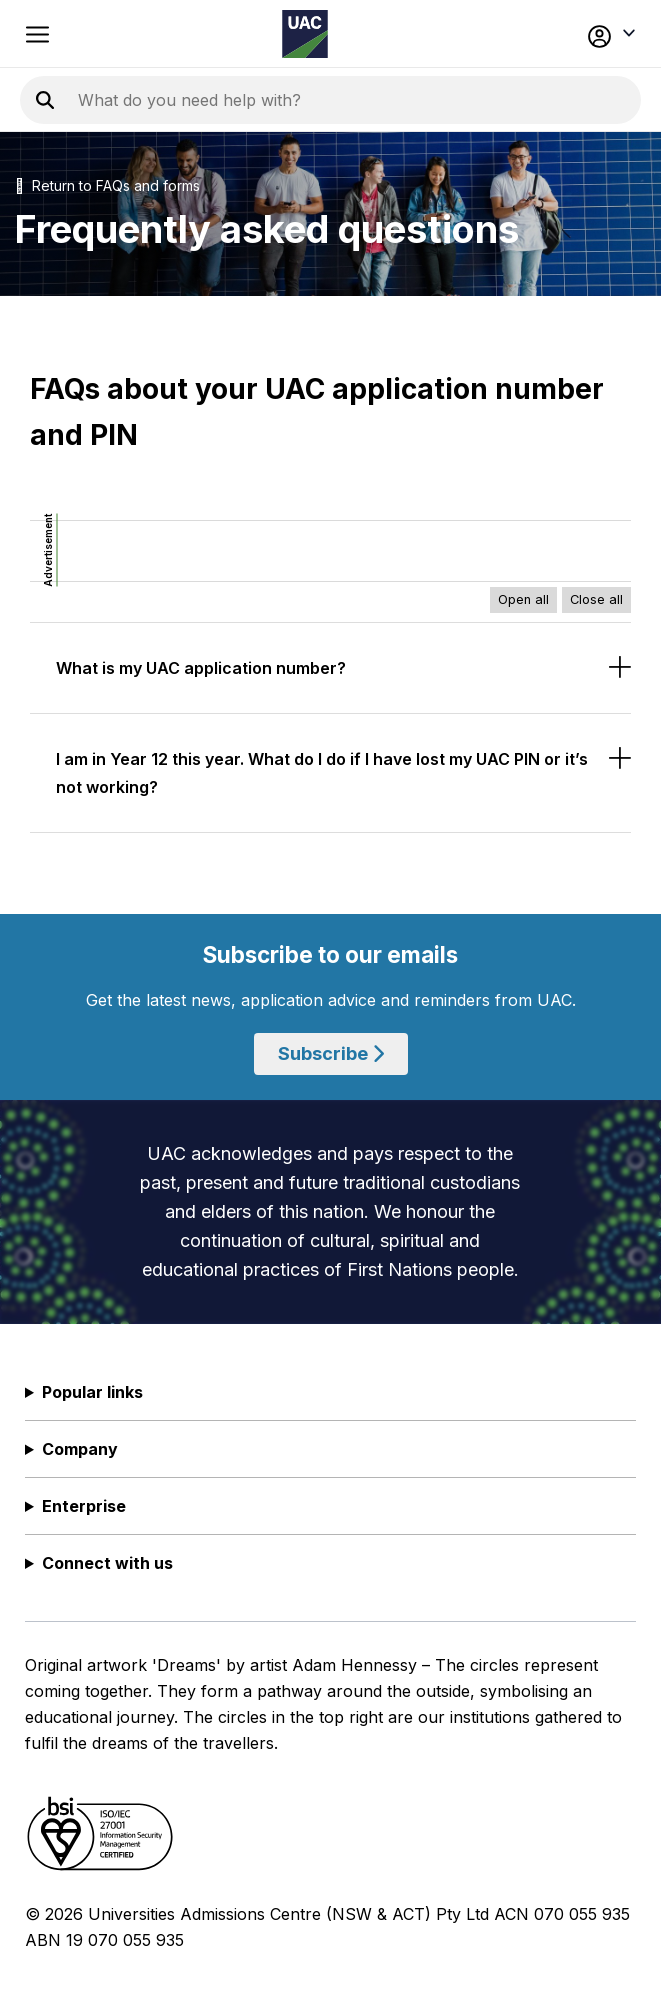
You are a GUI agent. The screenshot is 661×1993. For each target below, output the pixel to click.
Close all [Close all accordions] (596, 599)
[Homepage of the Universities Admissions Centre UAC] (305, 34)
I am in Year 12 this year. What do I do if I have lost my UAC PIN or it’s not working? (322, 773)
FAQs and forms (148, 185)
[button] (578, 34)
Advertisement (48, 550)
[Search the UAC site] (320, 100)
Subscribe (331, 1053)
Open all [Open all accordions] (523, 599)
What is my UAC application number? (201, 668)
